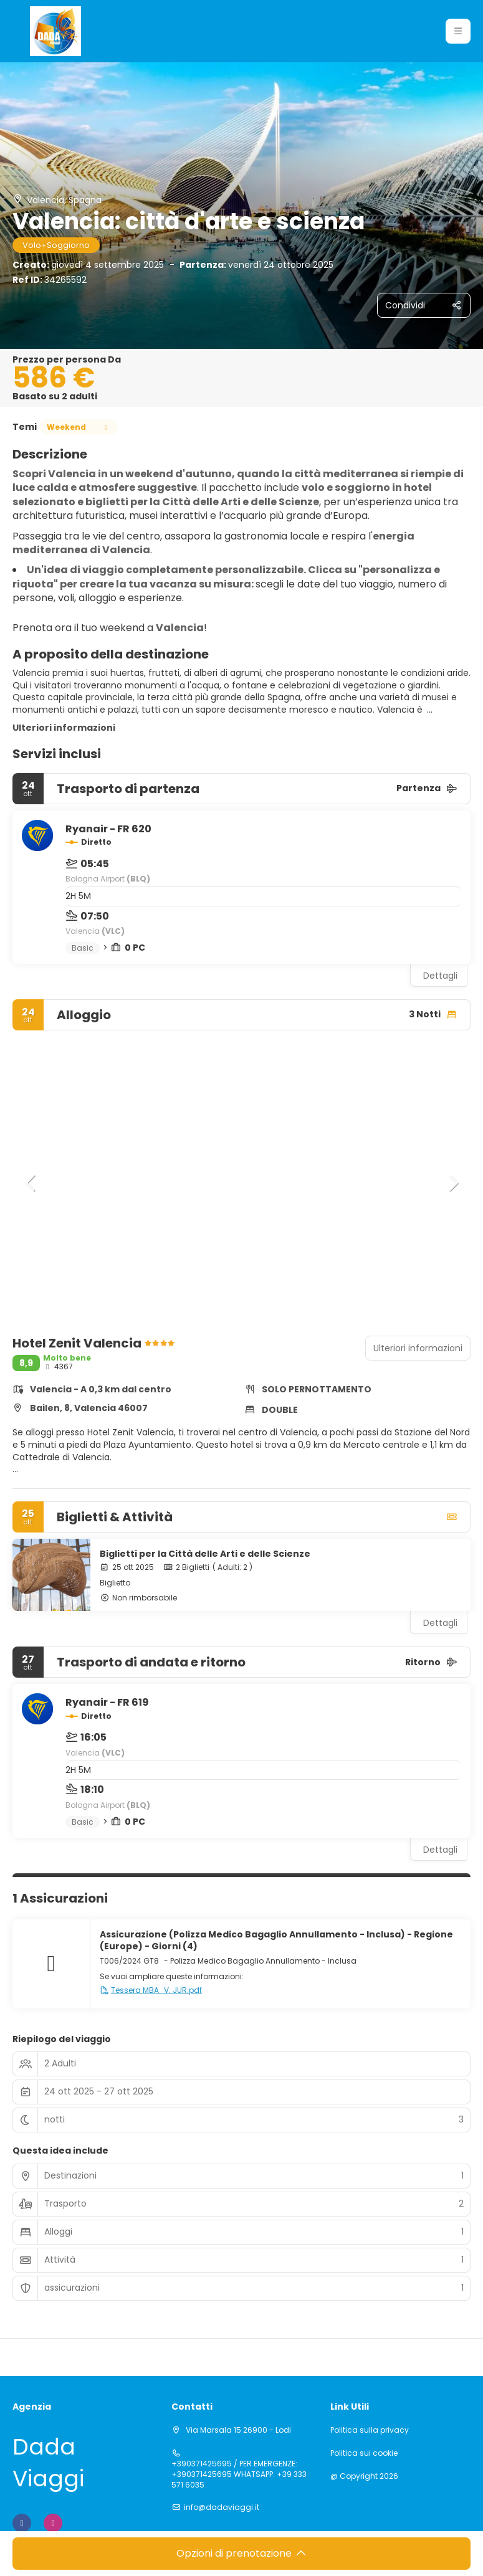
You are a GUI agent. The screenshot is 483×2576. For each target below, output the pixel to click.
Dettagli (440, 975)
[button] (31, 1183)
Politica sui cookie (364, 2453)
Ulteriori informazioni (63, 727)
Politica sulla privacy (369, 2430)
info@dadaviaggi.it (221, 2507)
